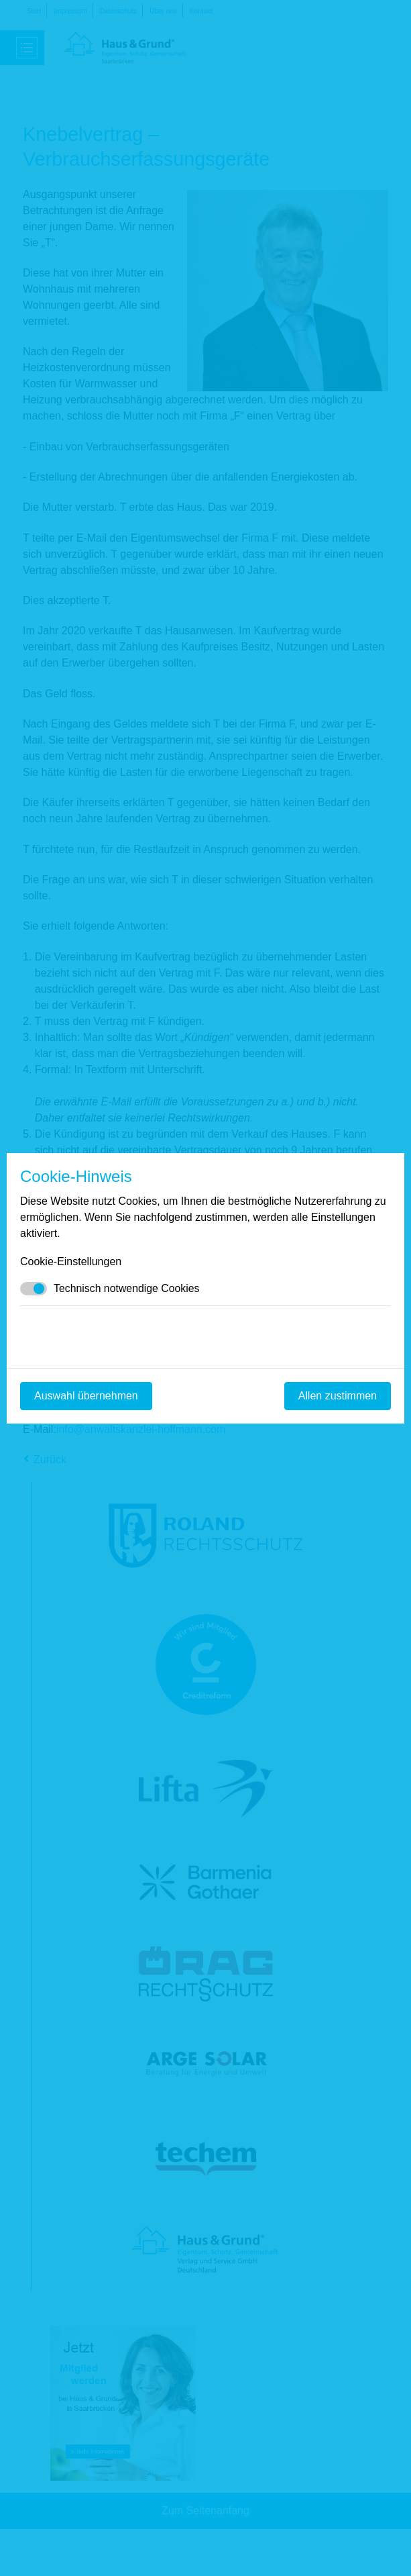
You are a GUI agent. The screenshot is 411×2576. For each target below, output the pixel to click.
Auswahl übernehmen (86, 1395)
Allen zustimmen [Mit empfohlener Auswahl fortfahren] (337, 1395)
